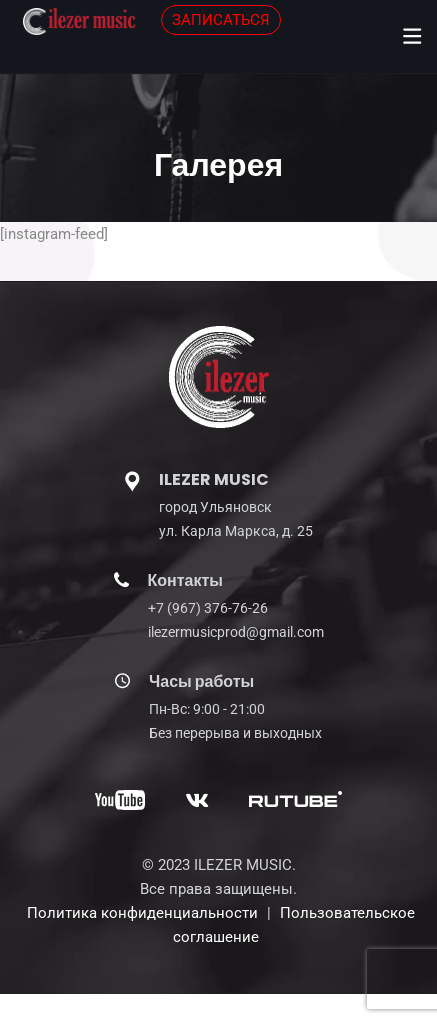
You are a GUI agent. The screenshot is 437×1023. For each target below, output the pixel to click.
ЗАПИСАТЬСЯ (221, 20)
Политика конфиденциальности (142, 913)
